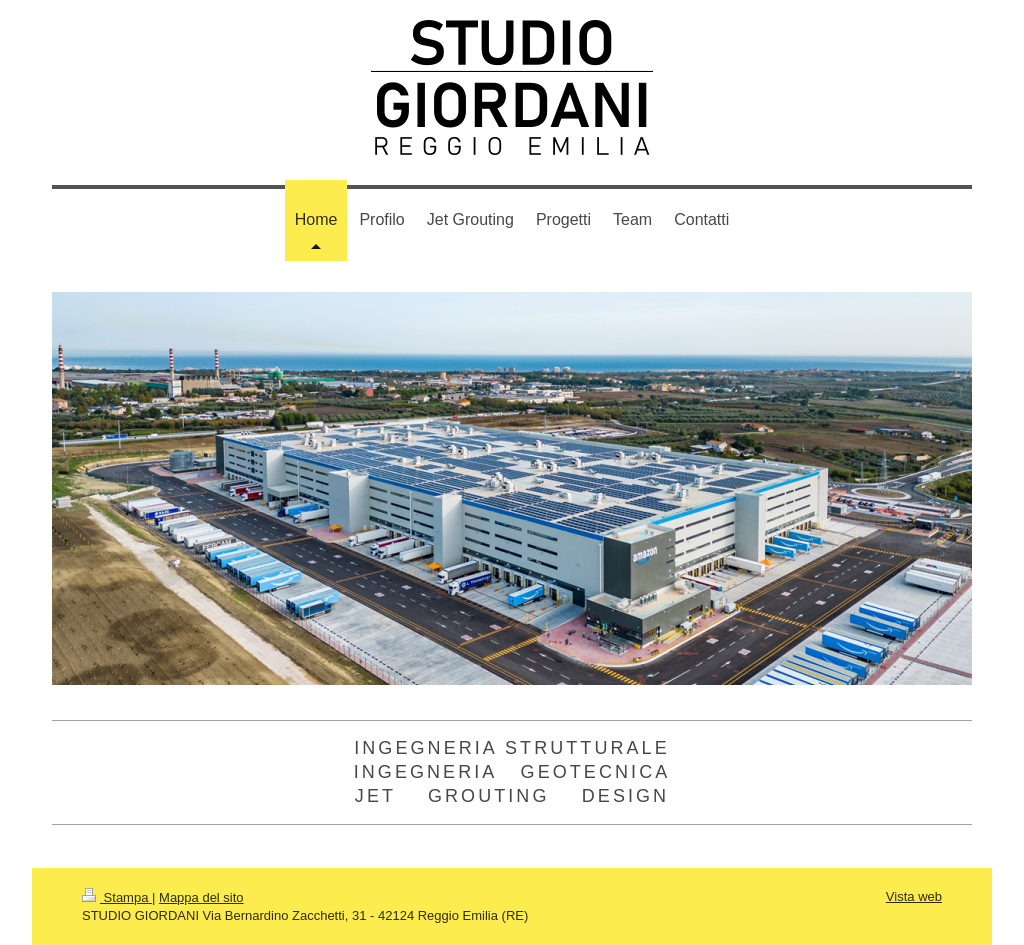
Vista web (914, 896)
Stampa (117, 897)
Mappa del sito (201, 897)
